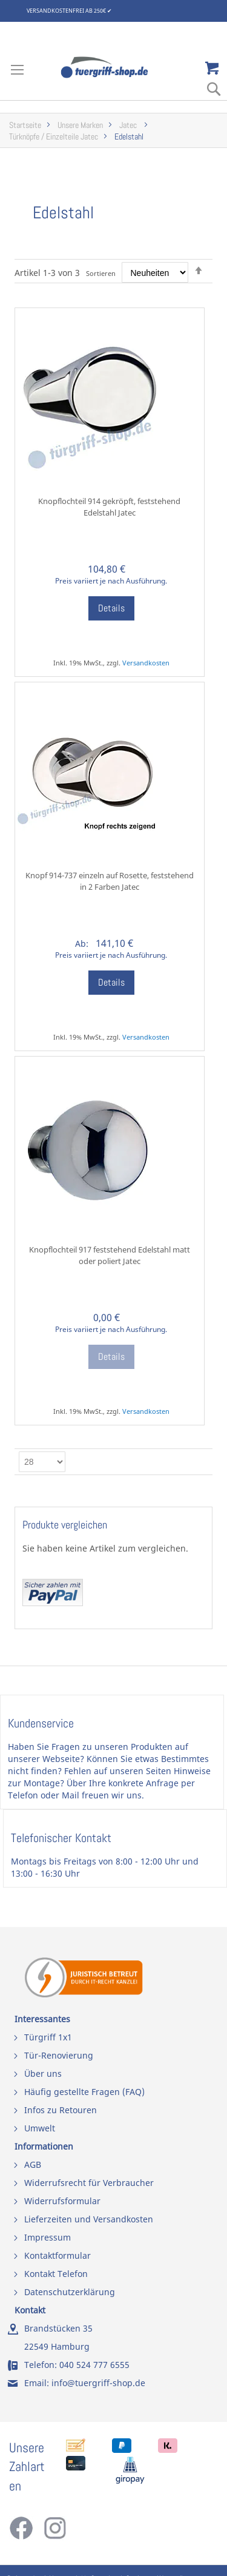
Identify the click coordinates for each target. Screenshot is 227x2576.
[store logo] (114, 67)
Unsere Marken (80, 125)
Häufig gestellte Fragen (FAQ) (84, 2091)
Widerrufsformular (62, 2201)
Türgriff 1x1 (48, 2037)
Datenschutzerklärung (69, 2292)
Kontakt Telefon (56, 2273)
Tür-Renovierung (58, 2055)
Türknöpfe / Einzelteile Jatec (53, 137)
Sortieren (101, 273)
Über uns (43, 2073)
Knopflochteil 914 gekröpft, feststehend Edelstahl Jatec (109, 507)
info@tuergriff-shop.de (98, 2383)
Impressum (47, 2237)
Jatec (129, 125)
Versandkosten (145, 662)
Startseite (25, 125)
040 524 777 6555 (94, 2364)
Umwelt (39, 2128)
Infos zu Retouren (60, 2110)
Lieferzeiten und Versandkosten (88, 2219)
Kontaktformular (57, 2255)
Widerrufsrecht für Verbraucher (89, 2182)
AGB (32, 2164)
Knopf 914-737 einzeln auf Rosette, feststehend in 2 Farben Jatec (109, 881)
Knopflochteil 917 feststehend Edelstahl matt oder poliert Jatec (109, 1255)
